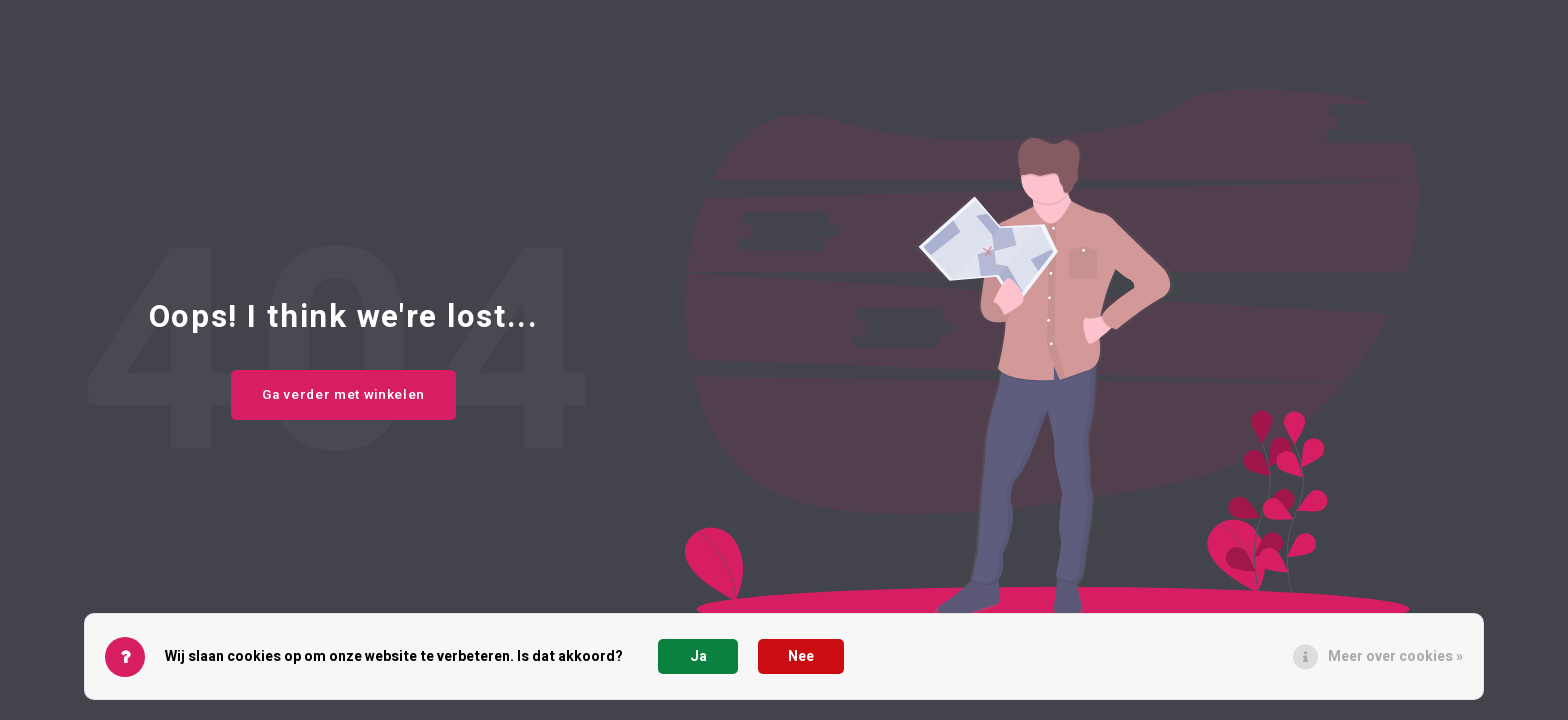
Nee (801, 656)
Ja (698, 656)
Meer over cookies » (1395, 656)
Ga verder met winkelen (343, 395)
